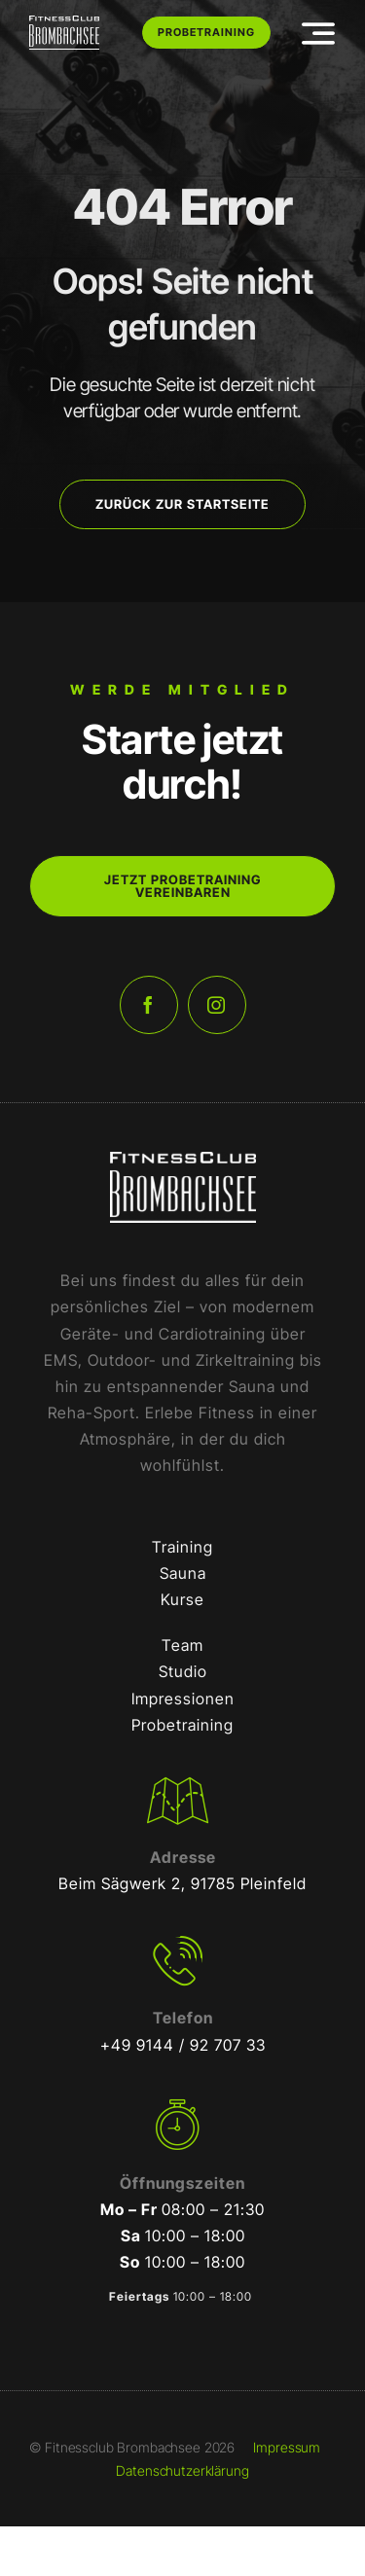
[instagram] (217, 1005)
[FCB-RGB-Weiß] (64, 23)
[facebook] (149, 1005)
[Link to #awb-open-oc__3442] (319, 33)
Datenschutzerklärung (182, 2470)
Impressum (286, 2447)
